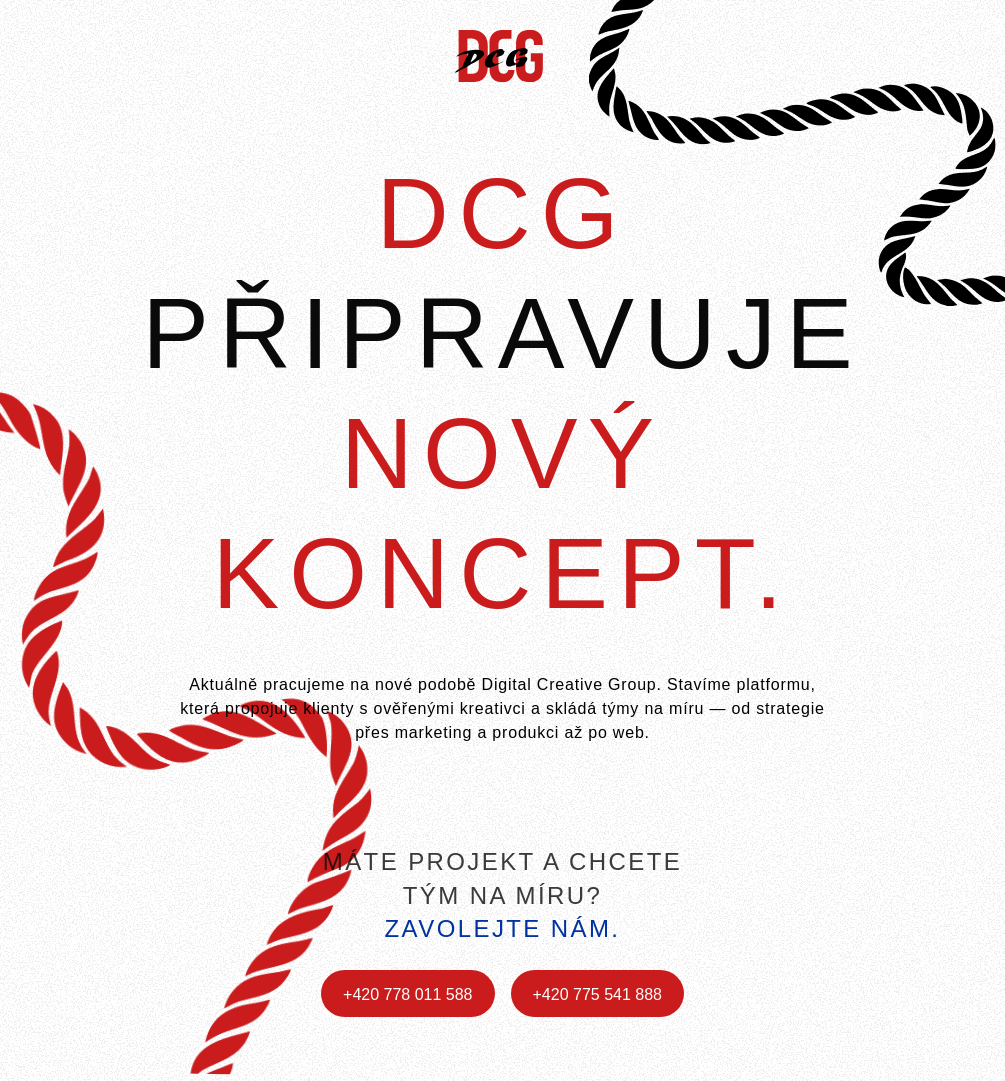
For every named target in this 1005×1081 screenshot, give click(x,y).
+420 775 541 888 (597, 994)
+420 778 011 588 (407, 994)
